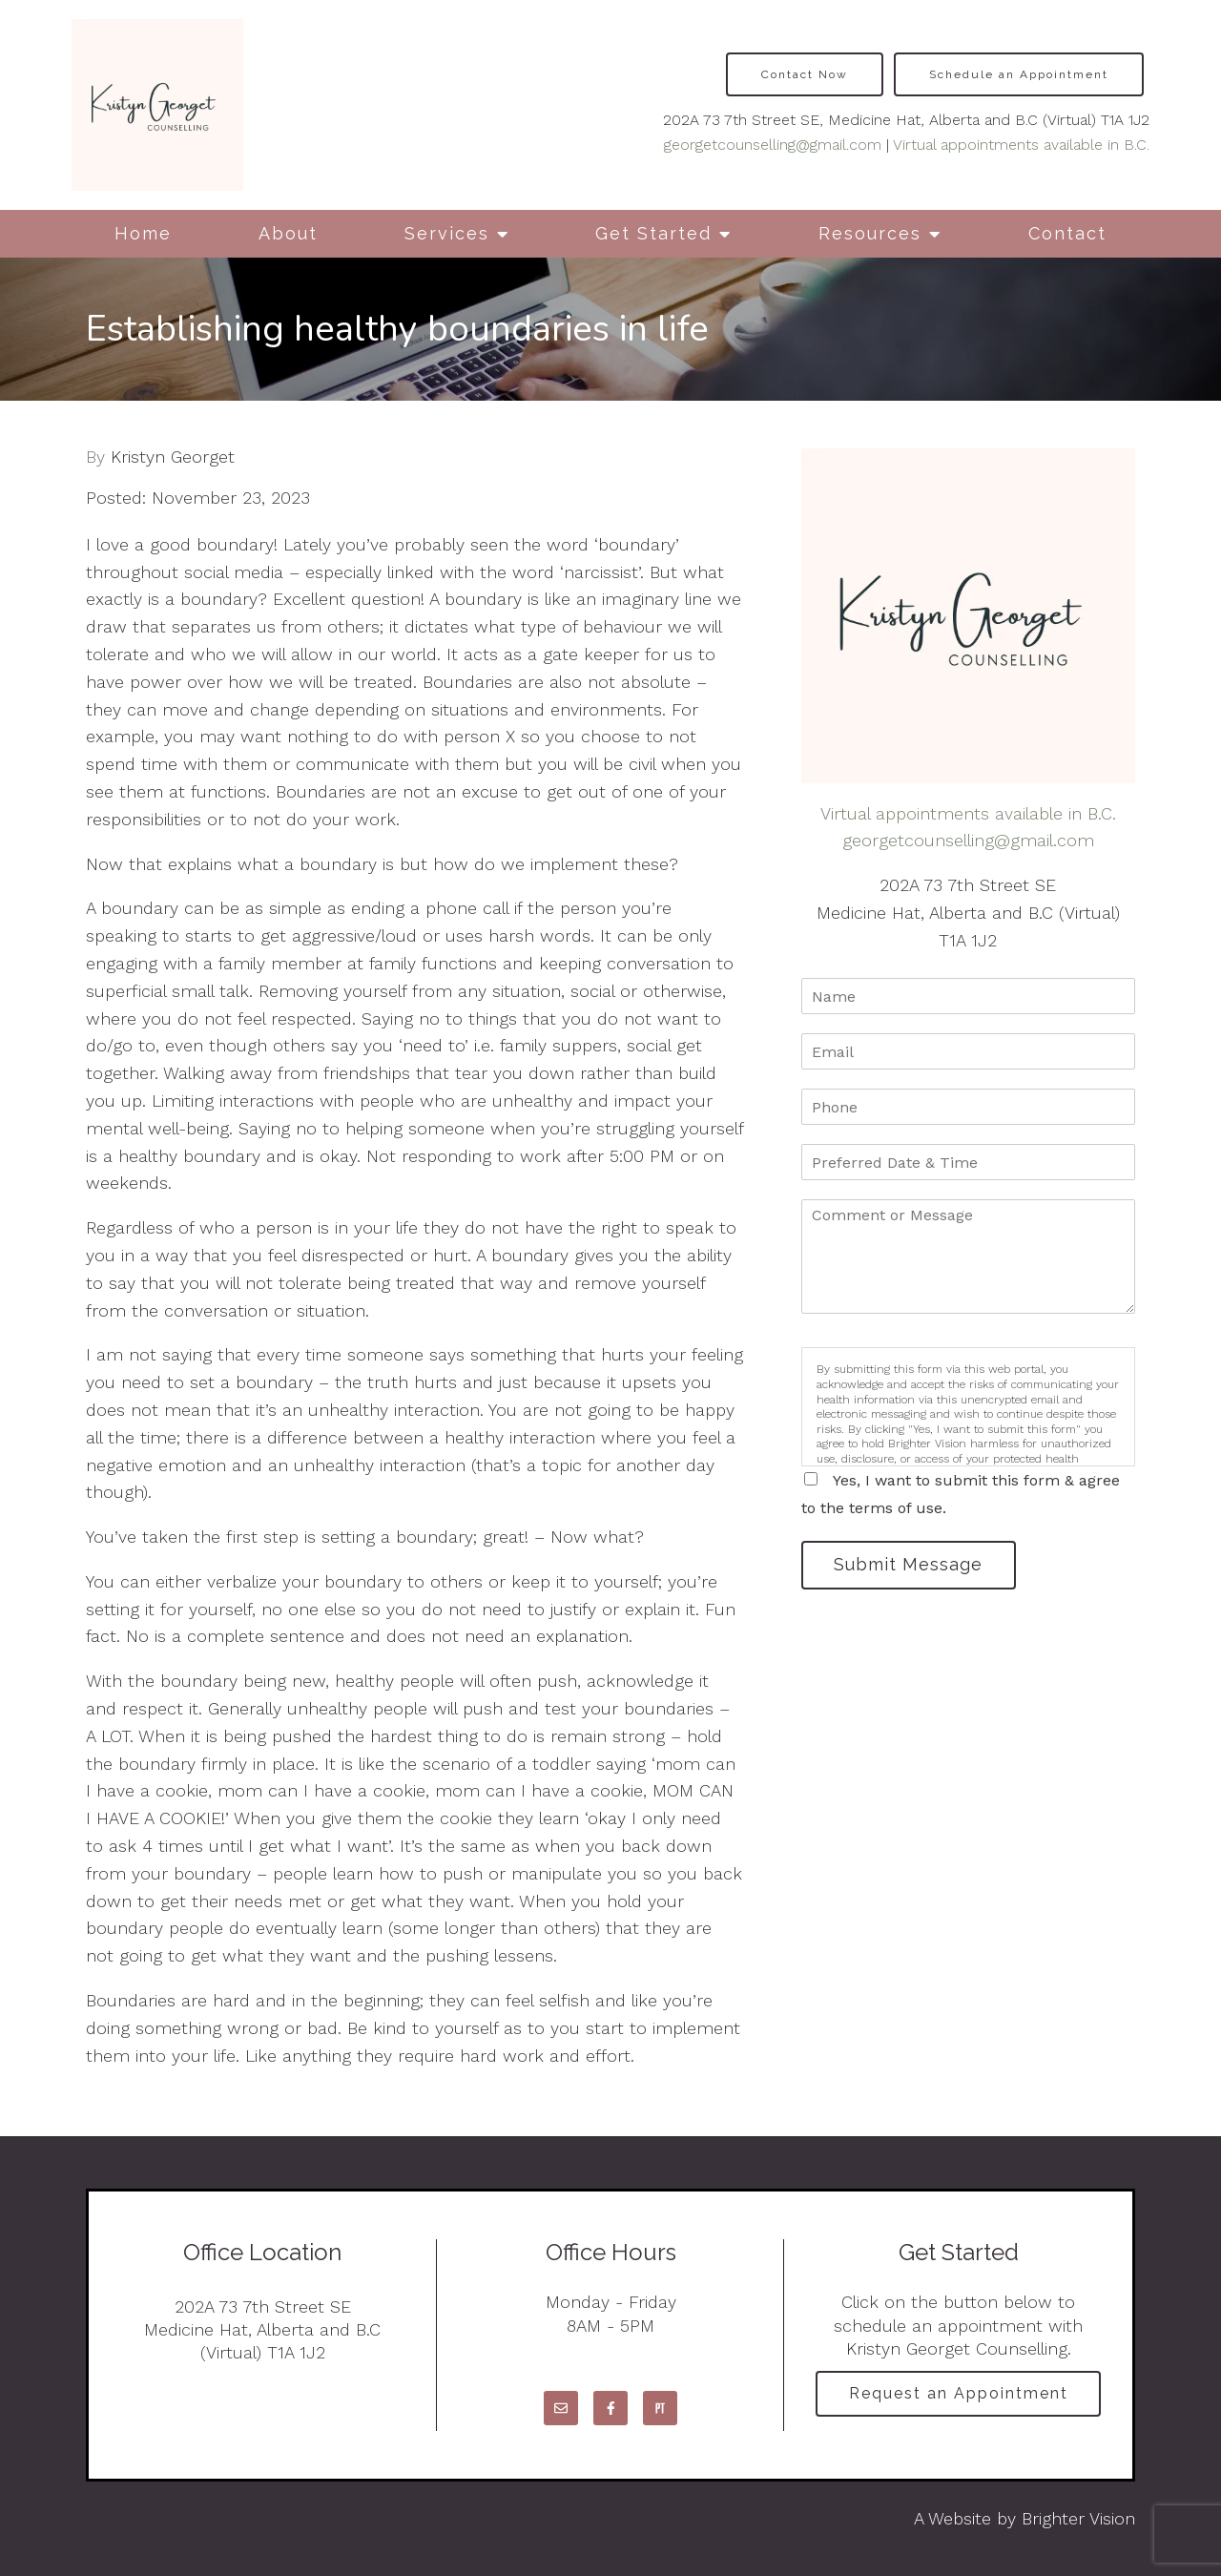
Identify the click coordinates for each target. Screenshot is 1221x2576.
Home (143, 233)
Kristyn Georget (173, 457)
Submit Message (911, 1565)
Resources (869, 233)
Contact (1067, 233)
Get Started (653, 233)
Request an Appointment (958, 2394)
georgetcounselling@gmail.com (772, 144)
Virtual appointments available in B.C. (1021, 144)
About (288, 233)
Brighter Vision (1078, 2518)
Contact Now (804, 74)
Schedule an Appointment (1018, 74)
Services (446, 233)
